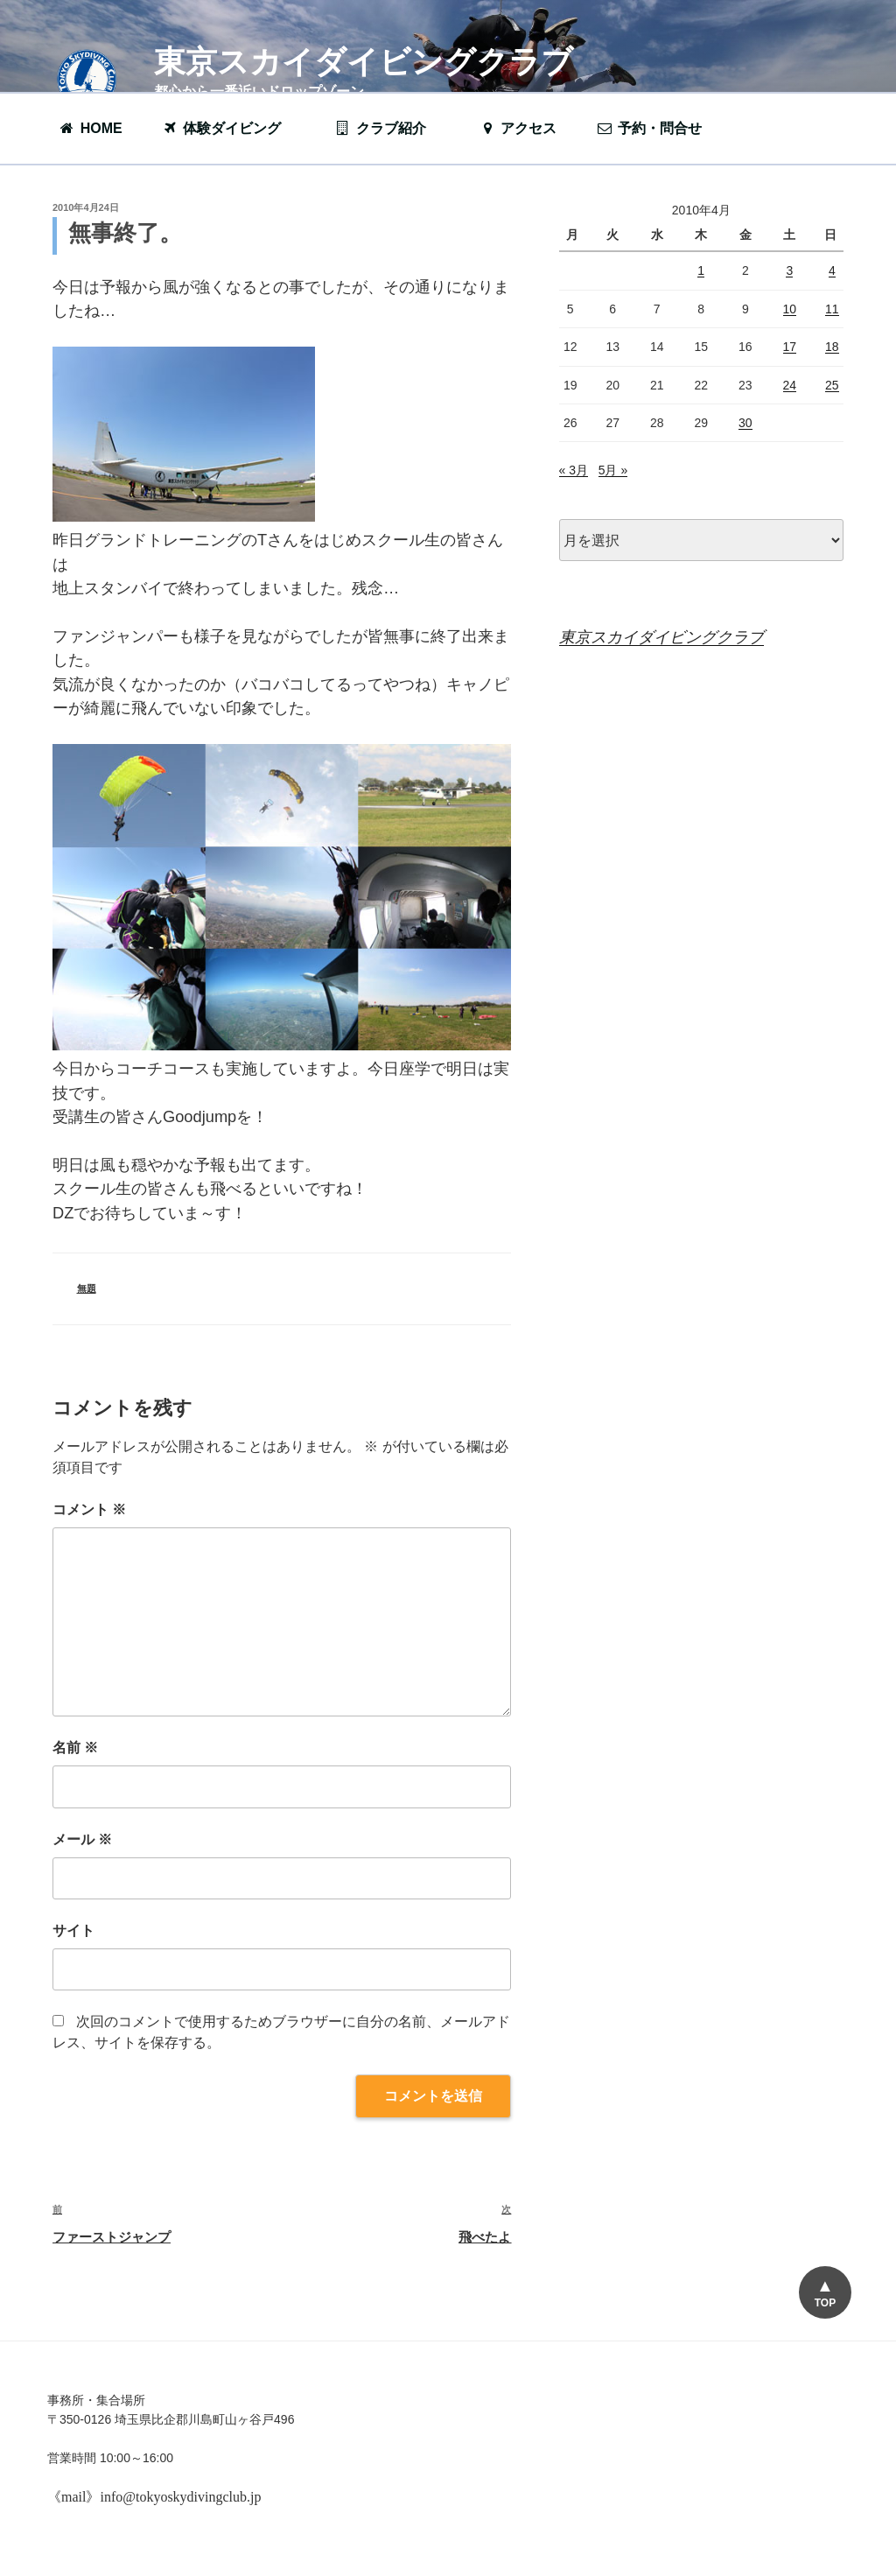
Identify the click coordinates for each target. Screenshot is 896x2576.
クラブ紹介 (389, 128)
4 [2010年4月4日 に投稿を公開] (832, 270)
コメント (89, 1509)
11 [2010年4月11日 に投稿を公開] (832, 309)
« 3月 (573, 470)
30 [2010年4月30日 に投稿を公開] (745, 423)
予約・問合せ (658, 128)
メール (82, 1839)
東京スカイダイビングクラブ (363, 62)
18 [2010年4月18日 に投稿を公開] (832, 347)
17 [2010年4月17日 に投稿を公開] (790, 347)
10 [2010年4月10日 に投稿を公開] (790, 309)
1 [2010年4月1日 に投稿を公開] (700, 270)
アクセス (517, 128)
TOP (825, 2303)
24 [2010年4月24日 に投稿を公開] (790, 385)
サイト (73, 1930)
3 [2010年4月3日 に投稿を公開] (789, 270)
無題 (86, 1288)
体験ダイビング (230, 128)
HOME (90, 128)
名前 (75, 1747)
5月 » (612, 470)
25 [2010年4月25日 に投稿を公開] (832, 385)
